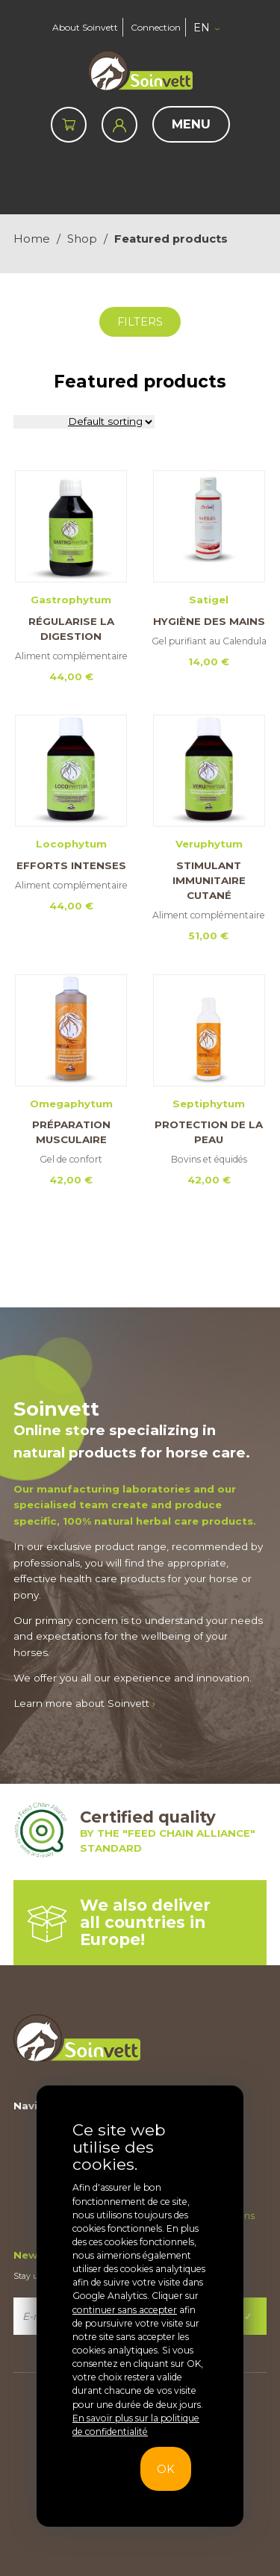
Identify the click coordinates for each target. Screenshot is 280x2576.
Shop (82, 239)
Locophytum (71, 844)
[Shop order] (84, 422)
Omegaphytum (71, 1104)
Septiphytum (208, 1104)
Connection (156, 27)
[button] (208, 28)
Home (31, 239)
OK (165, 2469)
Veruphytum (209, 844)
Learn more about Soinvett (84, 1703)
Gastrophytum (71, 600)
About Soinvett (85, 27)
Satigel (208, 600)
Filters (140, 322)
